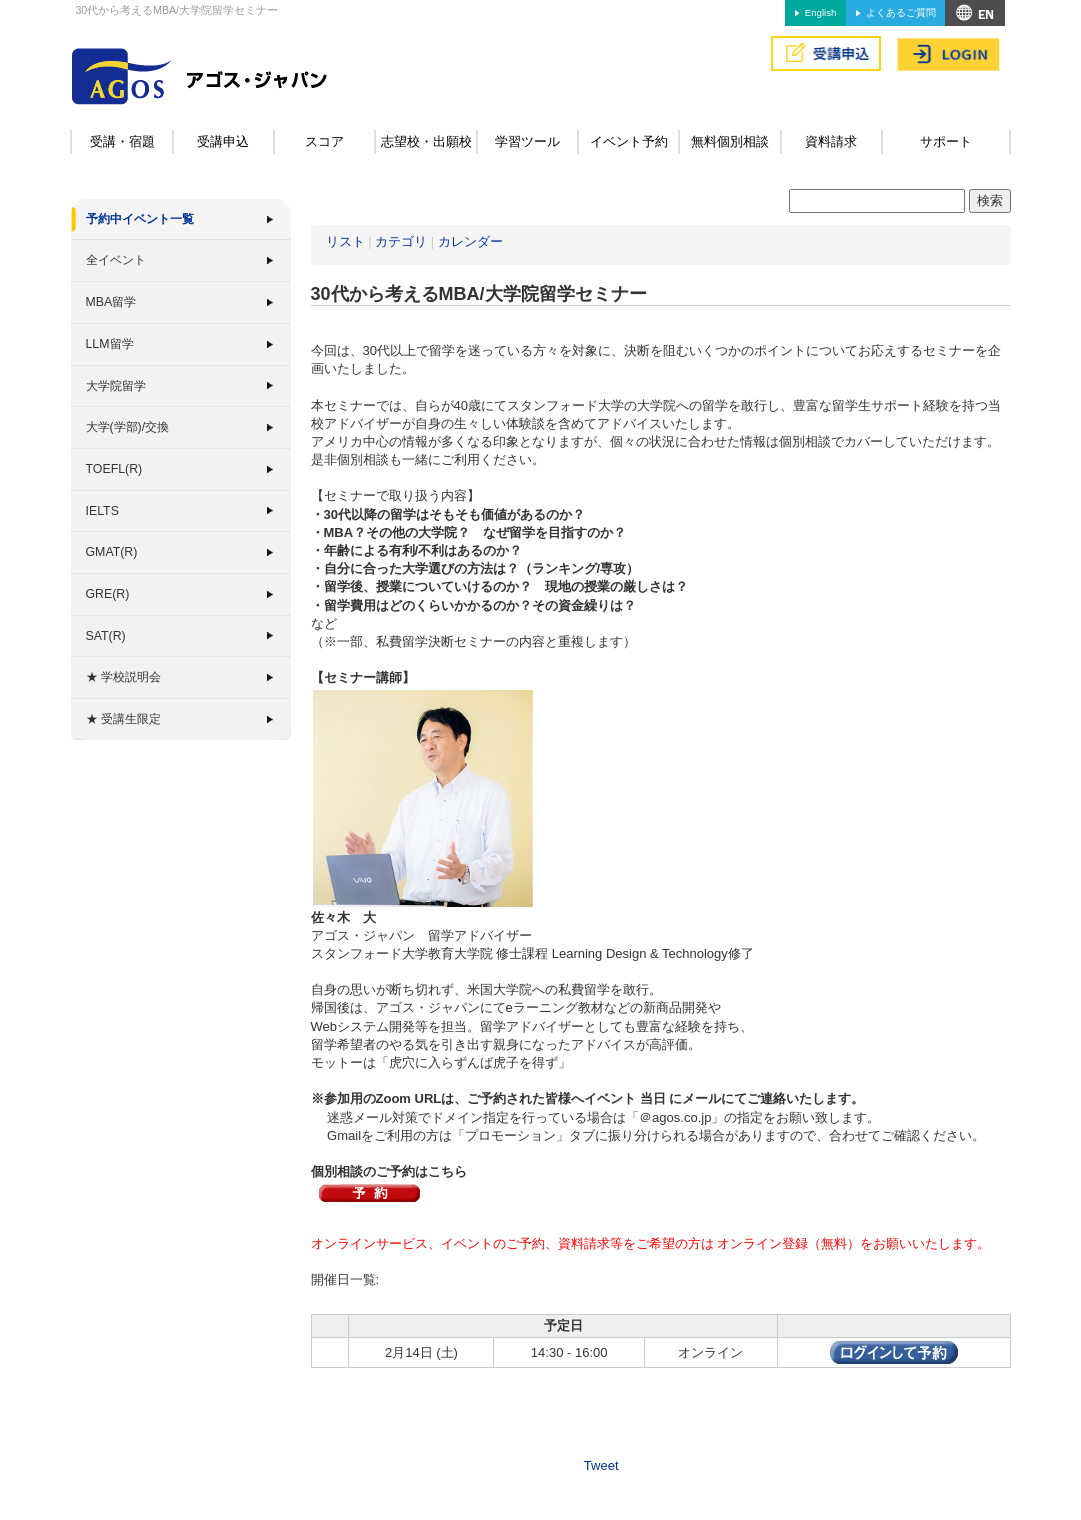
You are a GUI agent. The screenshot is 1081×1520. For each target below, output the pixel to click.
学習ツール (527, 141)
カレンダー (470, 241)
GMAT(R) (112, 552)
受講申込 (223, 141)
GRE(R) (108, 594)
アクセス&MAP (975, 13)
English (820, 12)
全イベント (116, 260)
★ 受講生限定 (123, 719)
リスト (345, 241)
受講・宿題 (122, 141)
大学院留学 (116, 386)
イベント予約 (629, 141)
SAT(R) (106, 636)
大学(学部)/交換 (128, 427)
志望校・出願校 (426, 141)
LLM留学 (110, 344)
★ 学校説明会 (123, 677)
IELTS (102, 511)
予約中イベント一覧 (140, 219)
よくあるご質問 (901, 12)
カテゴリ (401, 241)
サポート (946, 141)
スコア (324, 141)
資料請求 (831, 141)
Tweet (601, 1465)
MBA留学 (111, 302)
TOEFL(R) (114, 469)
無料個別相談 (730, 141)
